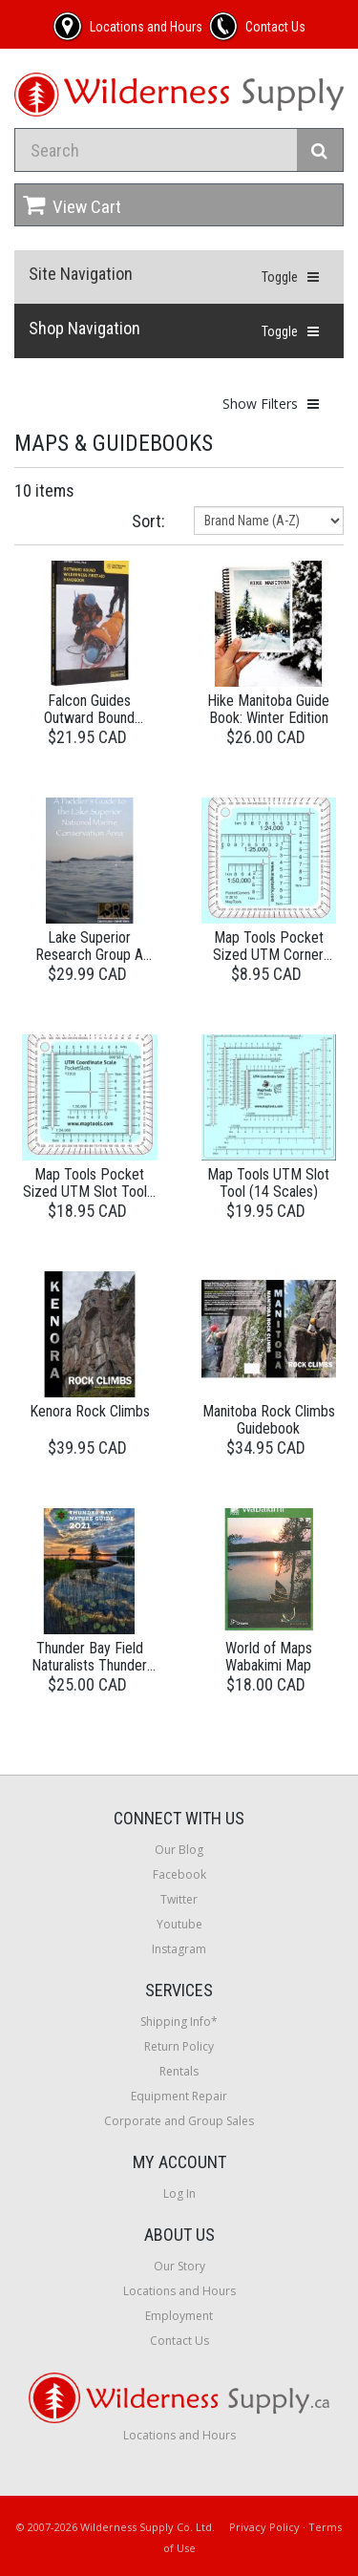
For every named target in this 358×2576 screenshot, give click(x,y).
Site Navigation (81, 274)
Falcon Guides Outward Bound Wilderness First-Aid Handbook (89, 726)
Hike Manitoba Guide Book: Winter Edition (268, 709)
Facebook (179, 1874)
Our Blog (179, 1850)
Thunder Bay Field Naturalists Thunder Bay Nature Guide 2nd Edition (89, 1673)
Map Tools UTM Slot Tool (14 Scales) (268, 1183)
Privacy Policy (264, 2527)
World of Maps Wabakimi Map (268, 1656)
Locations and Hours (179, 2291)
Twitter (179, 1899)
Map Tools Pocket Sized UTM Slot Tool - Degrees (89, 1191)
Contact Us (179, 2340)
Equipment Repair (179, 2096)
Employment (179, 2316)
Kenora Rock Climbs (90, 1411)
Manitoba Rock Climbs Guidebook (268, 1419)
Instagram (179, 1949)
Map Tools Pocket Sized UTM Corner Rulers (268, 954)
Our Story (179, 2266)
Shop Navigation (84, 328)
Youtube (179, 1924)
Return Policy (179, 2046)
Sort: (148, 521)
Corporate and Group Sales (179, 2121)
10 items (44, 490)
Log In (179, 2193)
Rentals (179, 2071)
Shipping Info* (179, 2021)
